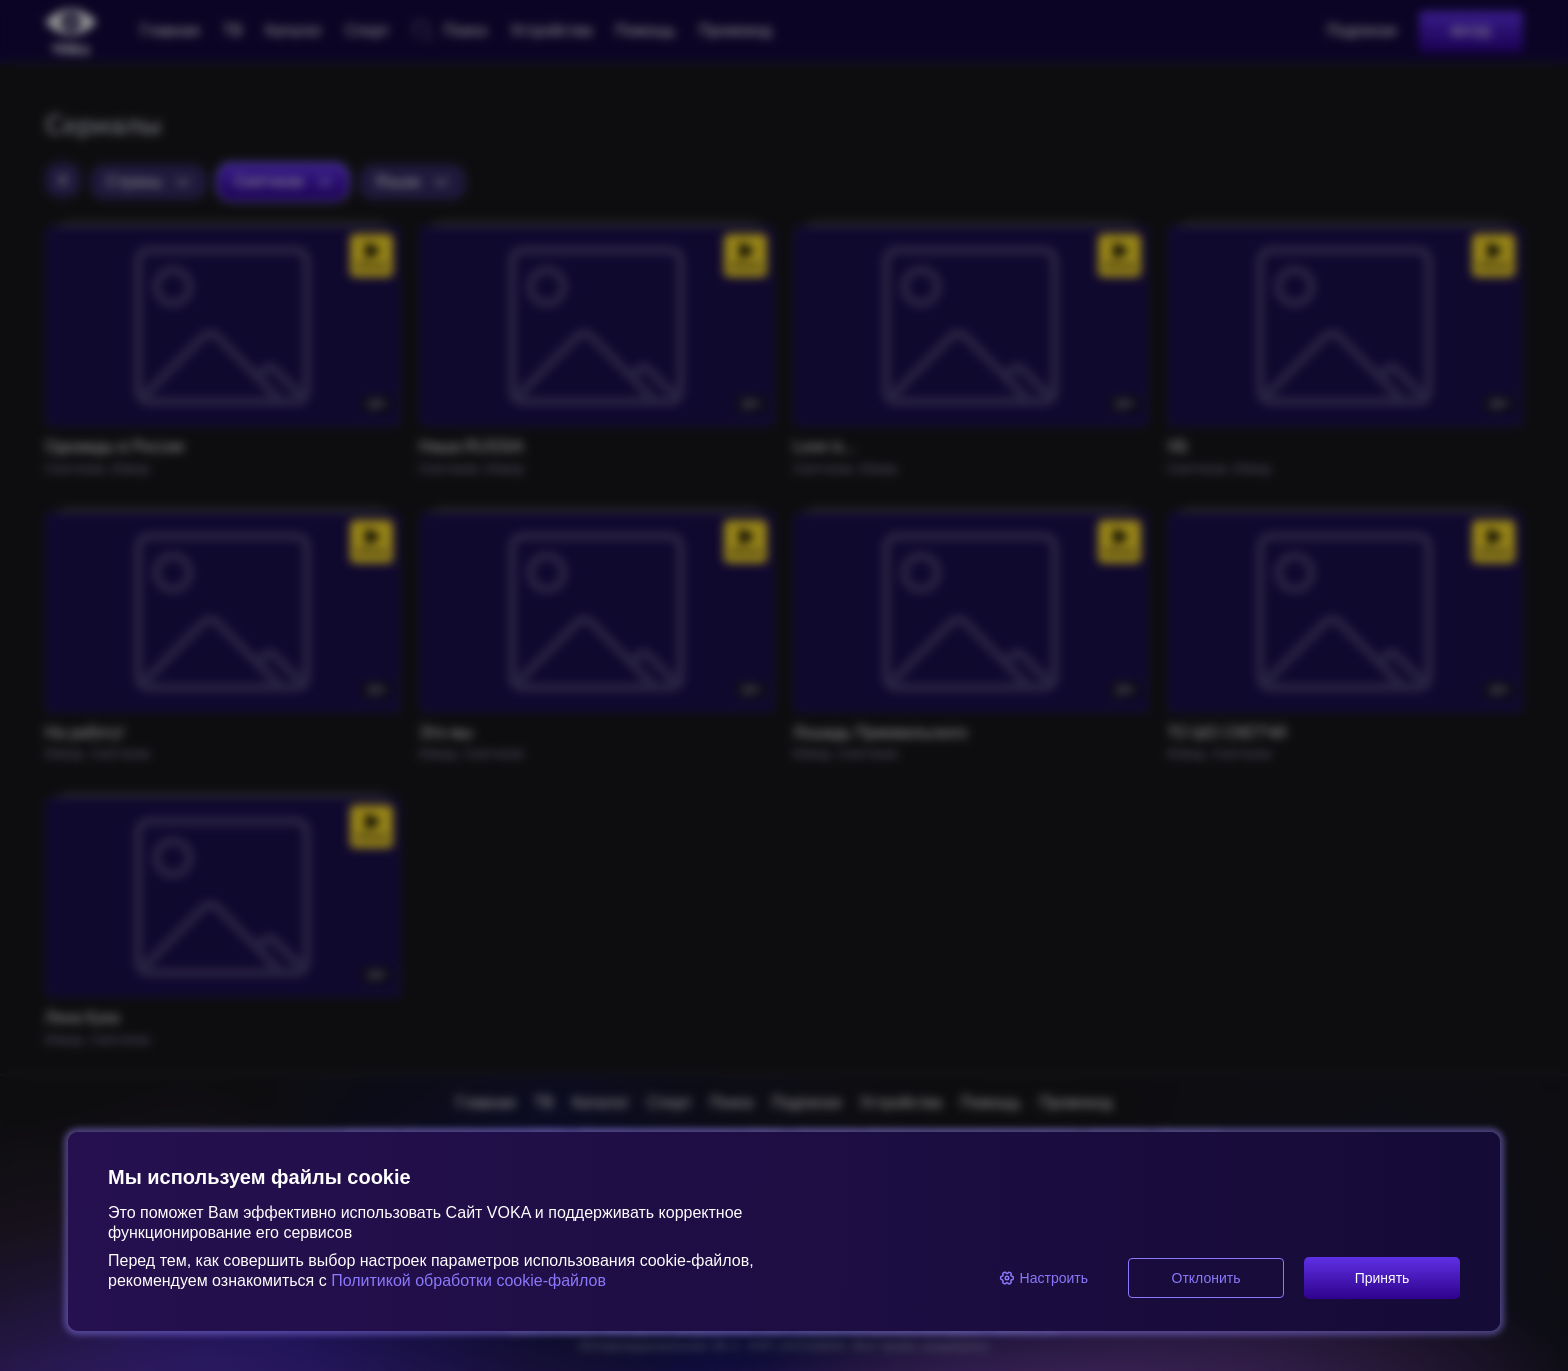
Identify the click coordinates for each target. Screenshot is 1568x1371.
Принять (1382, 1278)
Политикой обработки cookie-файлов (466, 1280)
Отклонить (1206, 1278)
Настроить (1043, 1278)
